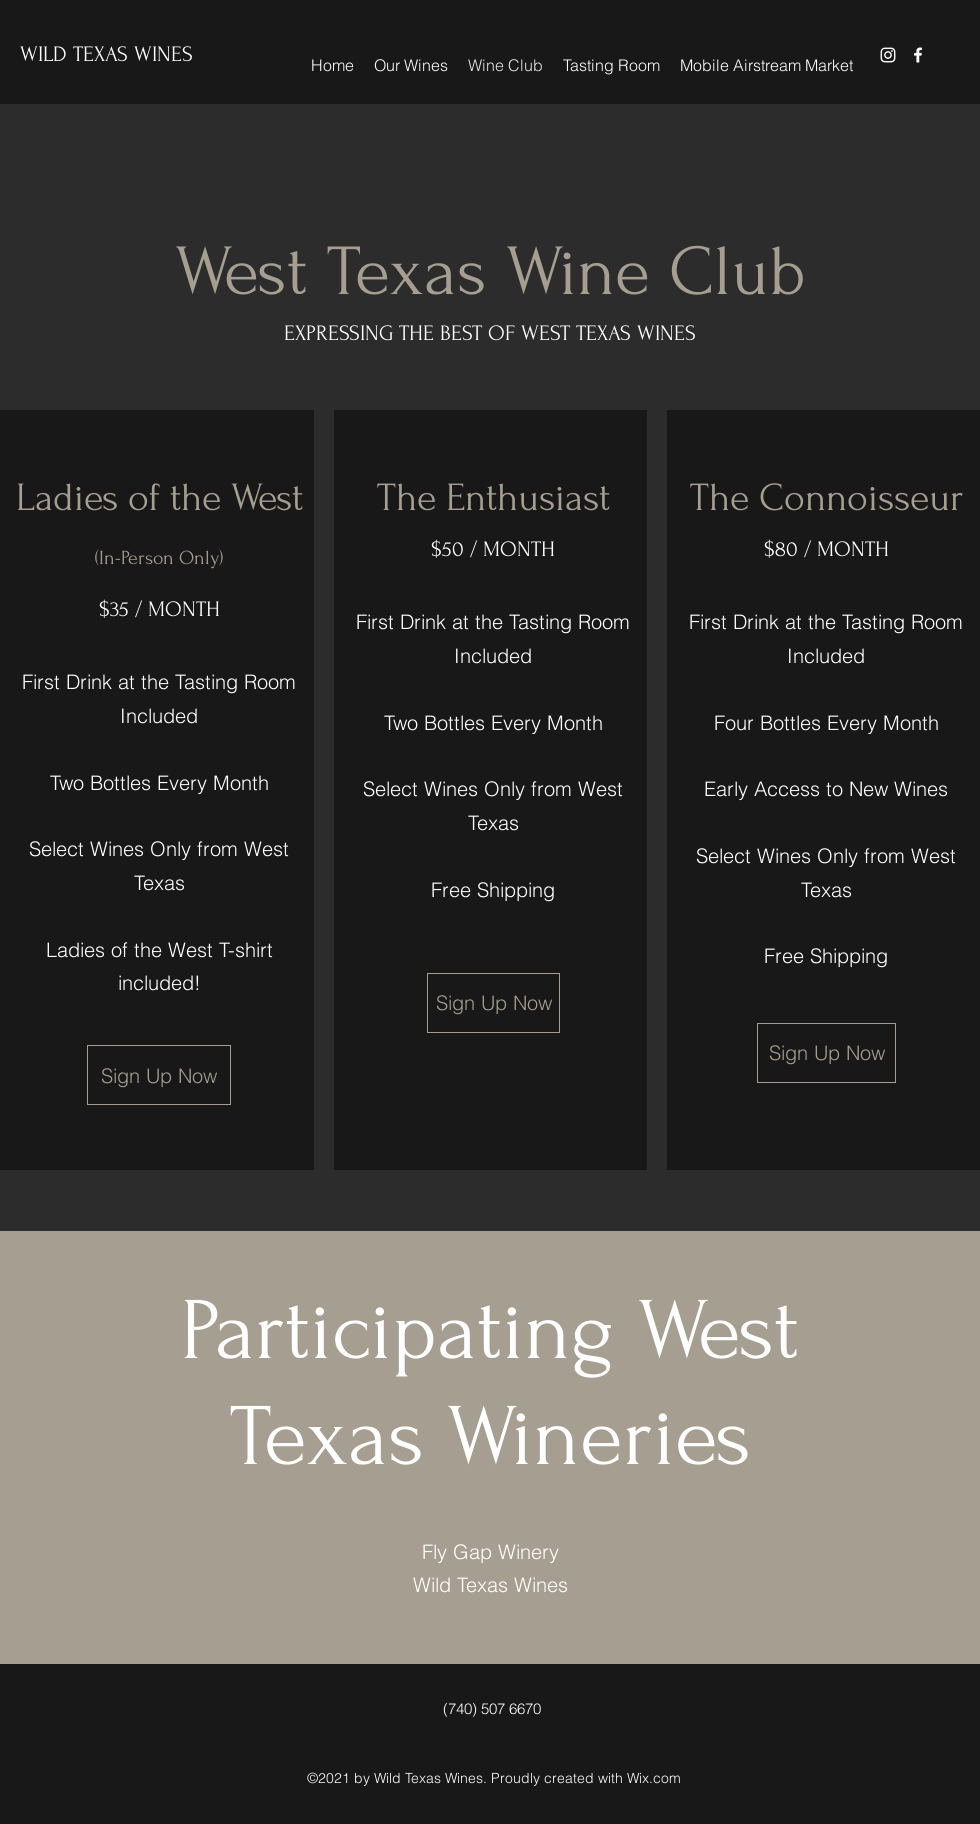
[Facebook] (918, 55)
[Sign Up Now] (159, 1075)
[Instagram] (888, 55)
